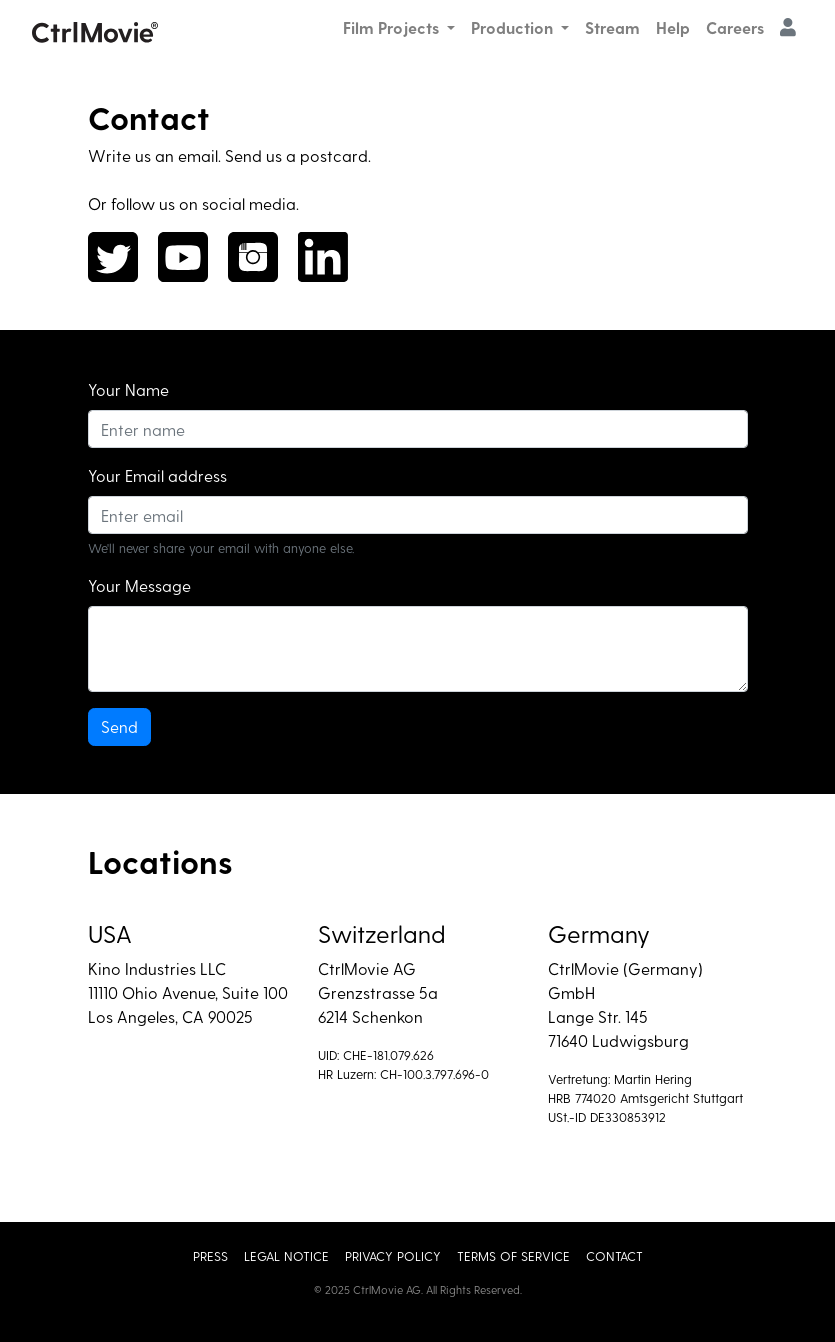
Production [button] (514, 27)
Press (210, 1255)
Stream (612, 27)
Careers (735, 27)
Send (119, 726)
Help (673, 27)
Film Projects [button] (393, 27)
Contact (614, 1255)
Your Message (139, 585)
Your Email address (157, 475)
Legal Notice (286, 1255)
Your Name (128, 389)
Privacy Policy (393, 1255)
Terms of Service (513, 1255)
